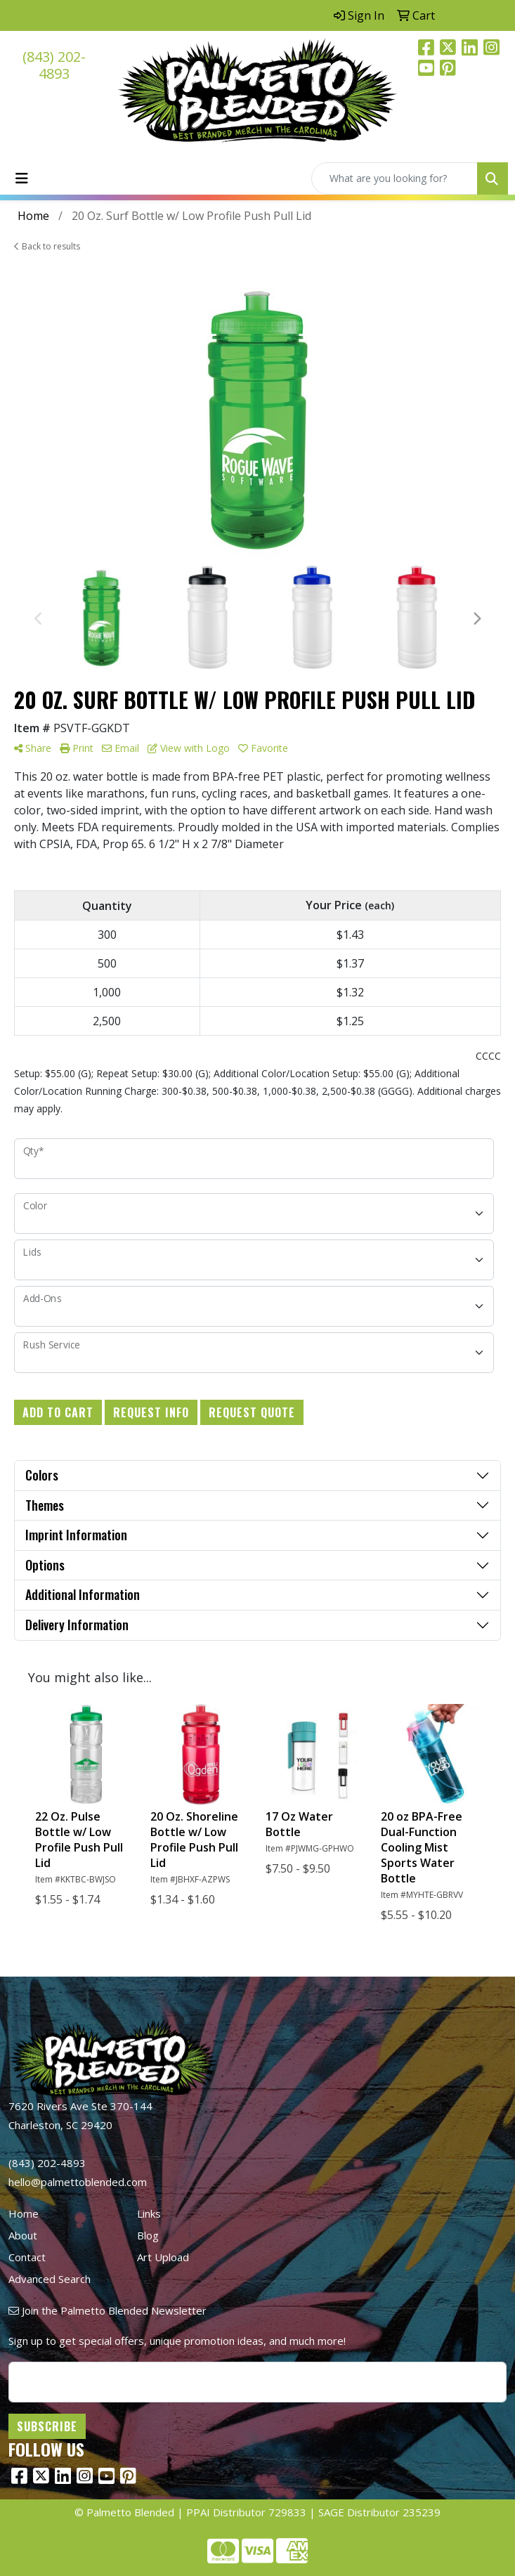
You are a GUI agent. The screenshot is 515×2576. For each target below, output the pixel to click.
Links (149, 2213)
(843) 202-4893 (54, 65)
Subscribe (47, 2426)
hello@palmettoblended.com (77, 2182)
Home (23, 2213)
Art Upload (163, 2257)
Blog (148, 2235)
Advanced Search (49, 2279)
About (22, 2235)
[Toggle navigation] (22, 178)
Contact (27, 2257)
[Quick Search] (394, 178)
